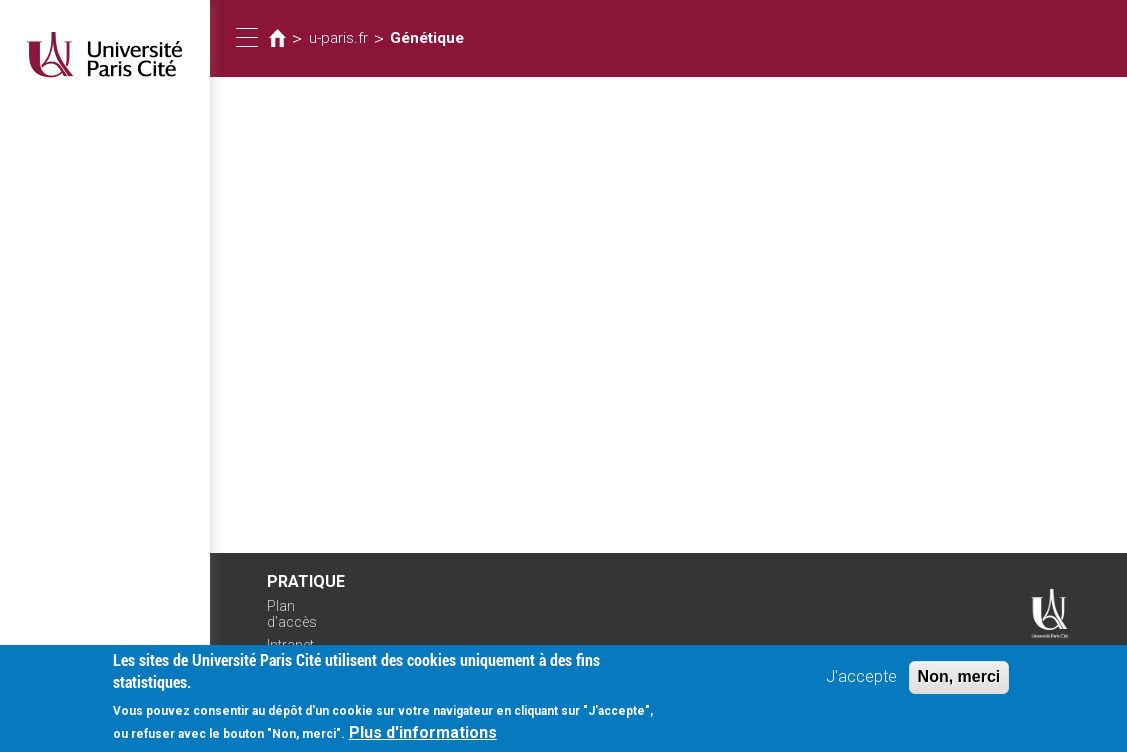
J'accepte (861, 680)
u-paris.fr (338, 38)
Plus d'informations (423, 736)
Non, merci (959, 680)
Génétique (427, 38)
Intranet (290, 645)
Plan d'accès (292, 614)
